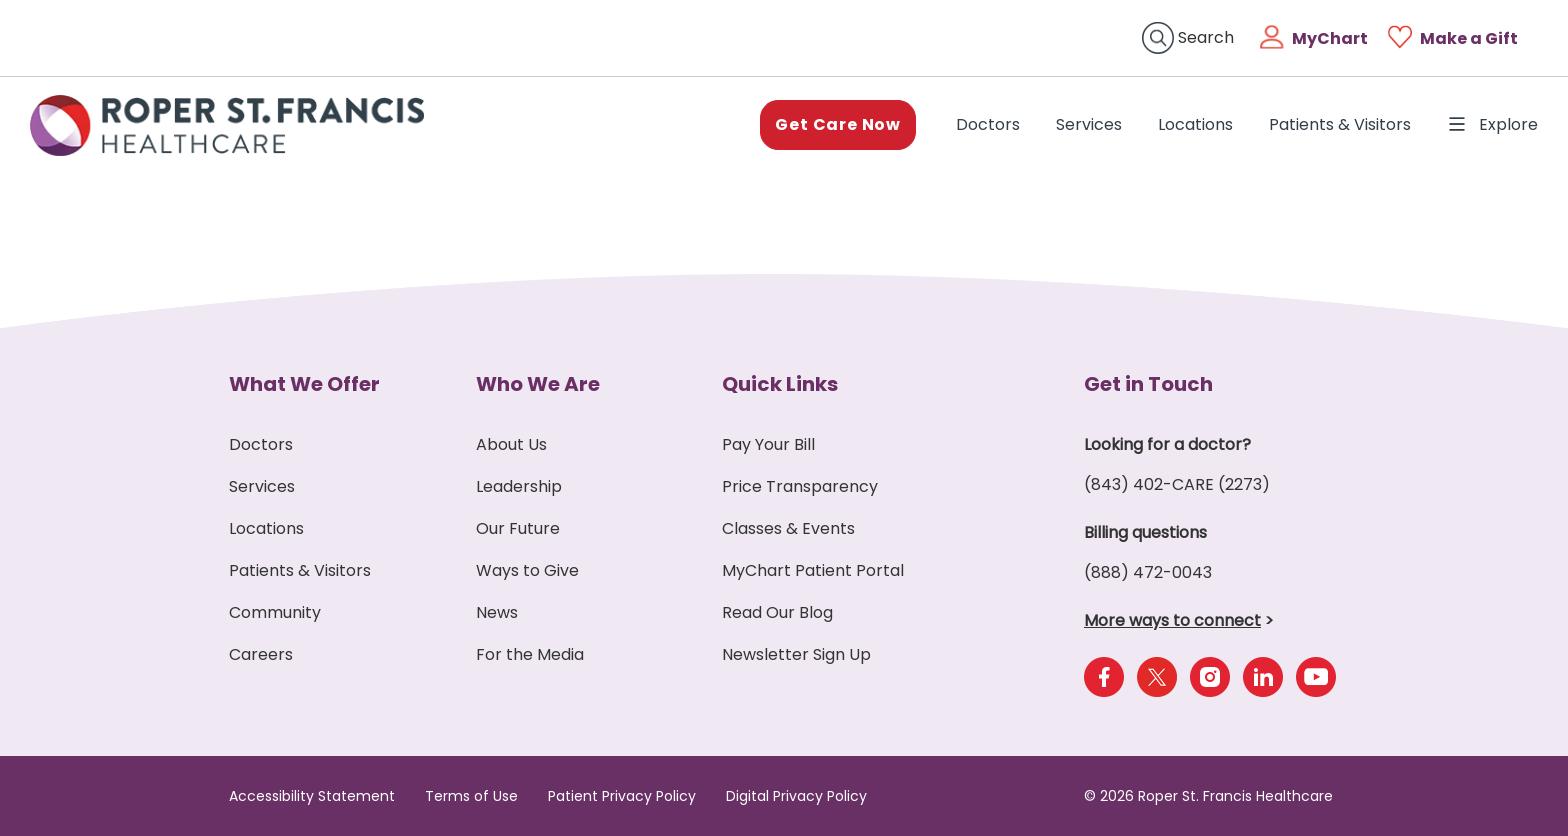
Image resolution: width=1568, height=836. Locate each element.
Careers (261, 654)
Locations (1195, 124)
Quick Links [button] (780, 384)
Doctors (992, 124)
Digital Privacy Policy (796, 796)
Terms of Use (471, 796)
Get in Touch (1148, 384)
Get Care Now (838, 124)
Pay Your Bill (768, 444)
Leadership (519, 486)
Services (1089, 124)
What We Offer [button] (304, 384)
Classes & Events (788, 528)
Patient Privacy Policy (622, 796)
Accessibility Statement (312, 796)
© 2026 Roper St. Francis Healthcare (1208, 796)
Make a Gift (1469, 38)
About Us (511, 444)
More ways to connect (1172, 620)
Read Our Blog (777, 612)
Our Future (518, 528)
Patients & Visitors (1340, 124)
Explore (1492, 124)
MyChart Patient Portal (813, 570)
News (497, 612)
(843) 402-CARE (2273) (1177, 484)
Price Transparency (800, 486)
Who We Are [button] (538, 384)
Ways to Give (527, 570)
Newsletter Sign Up (796, 654)
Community (275, 612)
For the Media (530, 654)
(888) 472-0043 (1148, 572)
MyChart (1330, 38)
